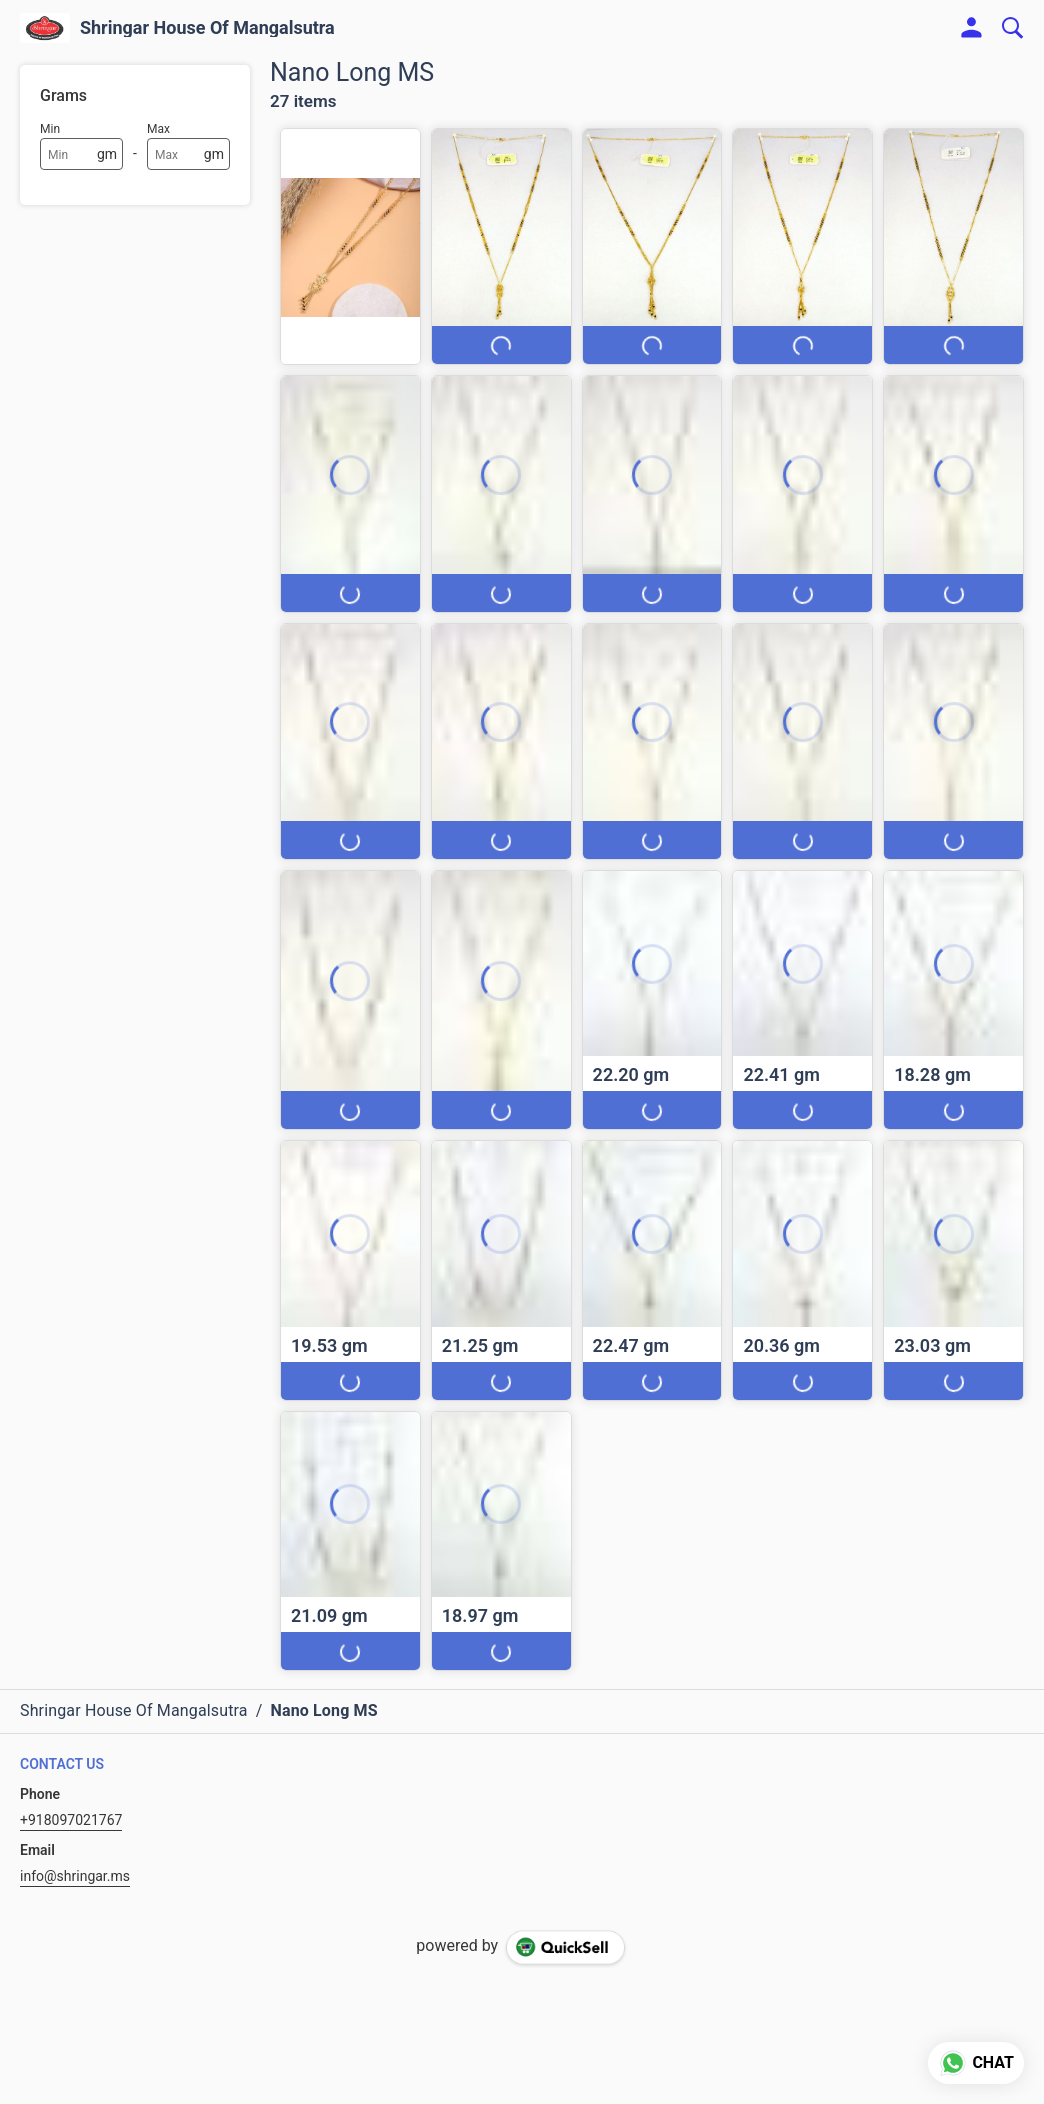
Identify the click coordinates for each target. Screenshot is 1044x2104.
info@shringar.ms (75, 1876)
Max (158, 129)
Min (50, 129)
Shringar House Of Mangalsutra (207, 28)
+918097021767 (71, 1820)
